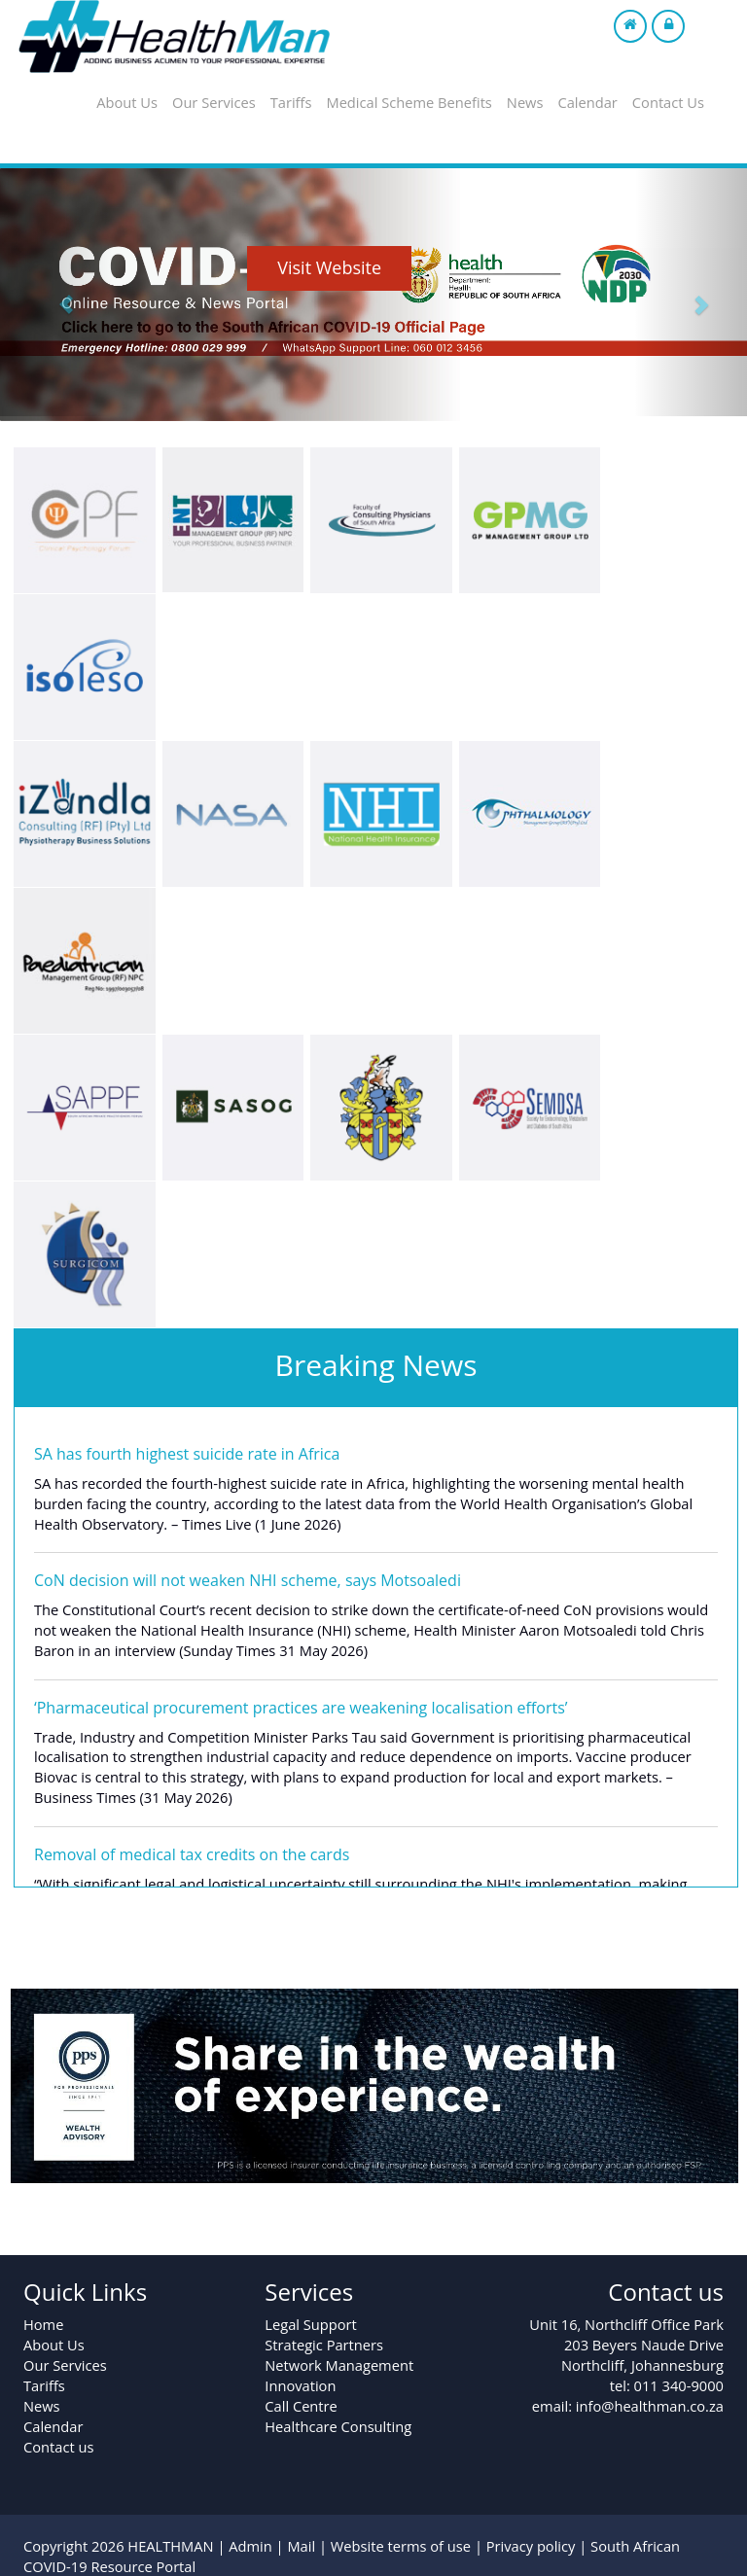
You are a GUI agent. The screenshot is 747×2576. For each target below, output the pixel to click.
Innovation (300, 2385)
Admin (250, 2546)
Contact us (58, 2446)
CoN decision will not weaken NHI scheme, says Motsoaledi (247, 1580)
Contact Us (668, 102)
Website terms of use (401, 2546)
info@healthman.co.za (650, 2406)
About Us (127, 102)
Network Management (339, 2365)
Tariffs (291, 102)
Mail (301, 2546)
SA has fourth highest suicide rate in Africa (186, 1453)
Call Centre (301, 2406)
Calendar (587, 102)
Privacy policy (531, 2546)
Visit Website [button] (329, 267)
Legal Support (310, 2324)
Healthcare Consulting (338, 2426)
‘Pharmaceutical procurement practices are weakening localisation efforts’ (301, 1707)
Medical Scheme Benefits (408, 102)
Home (43, 2324)
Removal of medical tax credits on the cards (191, 1854)
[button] (56, 292)
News (525, 102)
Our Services (214, 102)
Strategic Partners (324, 2344)
